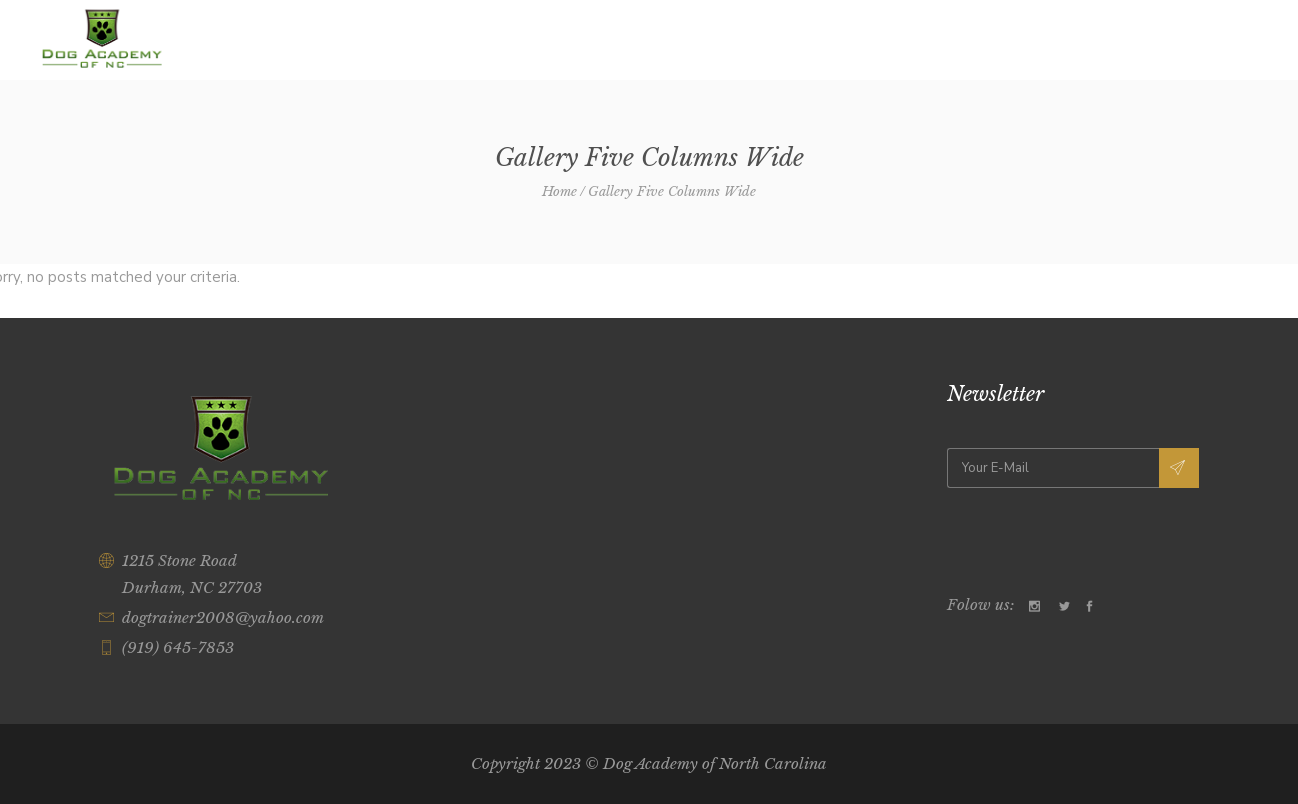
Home (559, 191)
